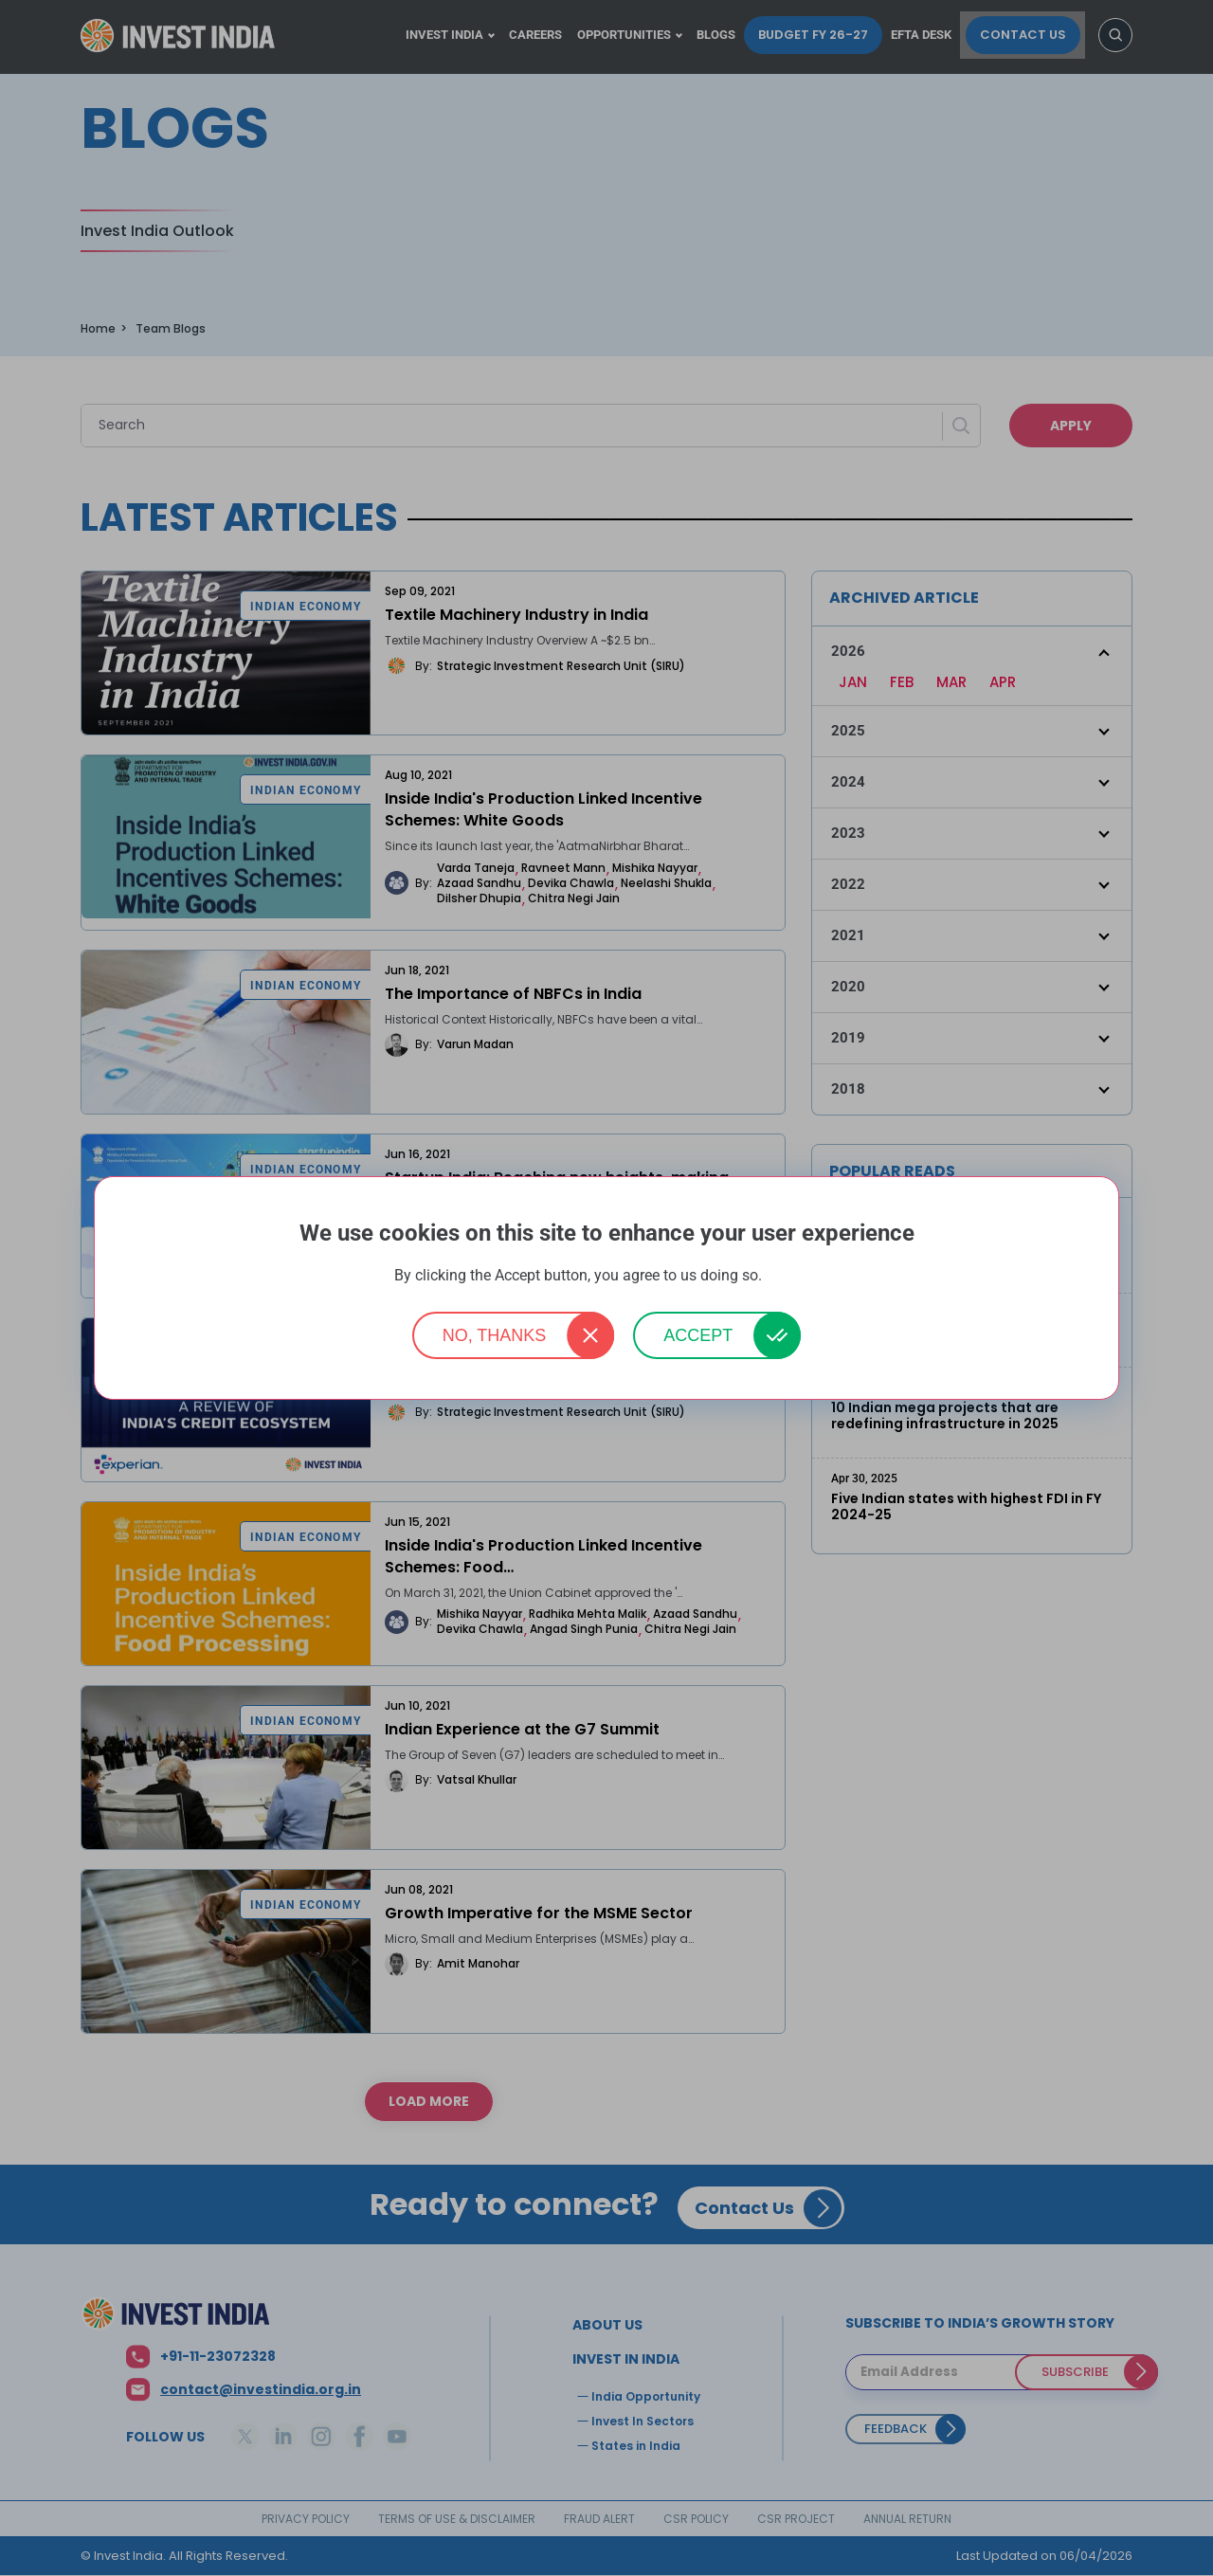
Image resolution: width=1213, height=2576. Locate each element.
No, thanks (495, 1335)
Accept (698, 1335)
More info (792, 1276)
